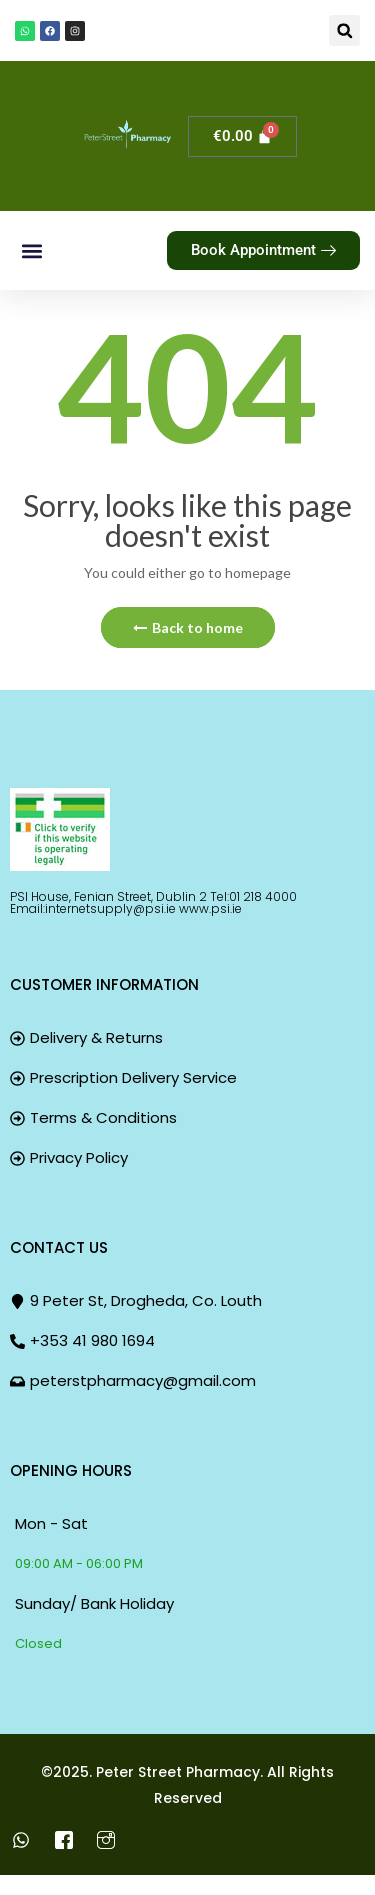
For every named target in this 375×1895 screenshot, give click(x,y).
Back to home (188, 627)
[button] (344, 30)
